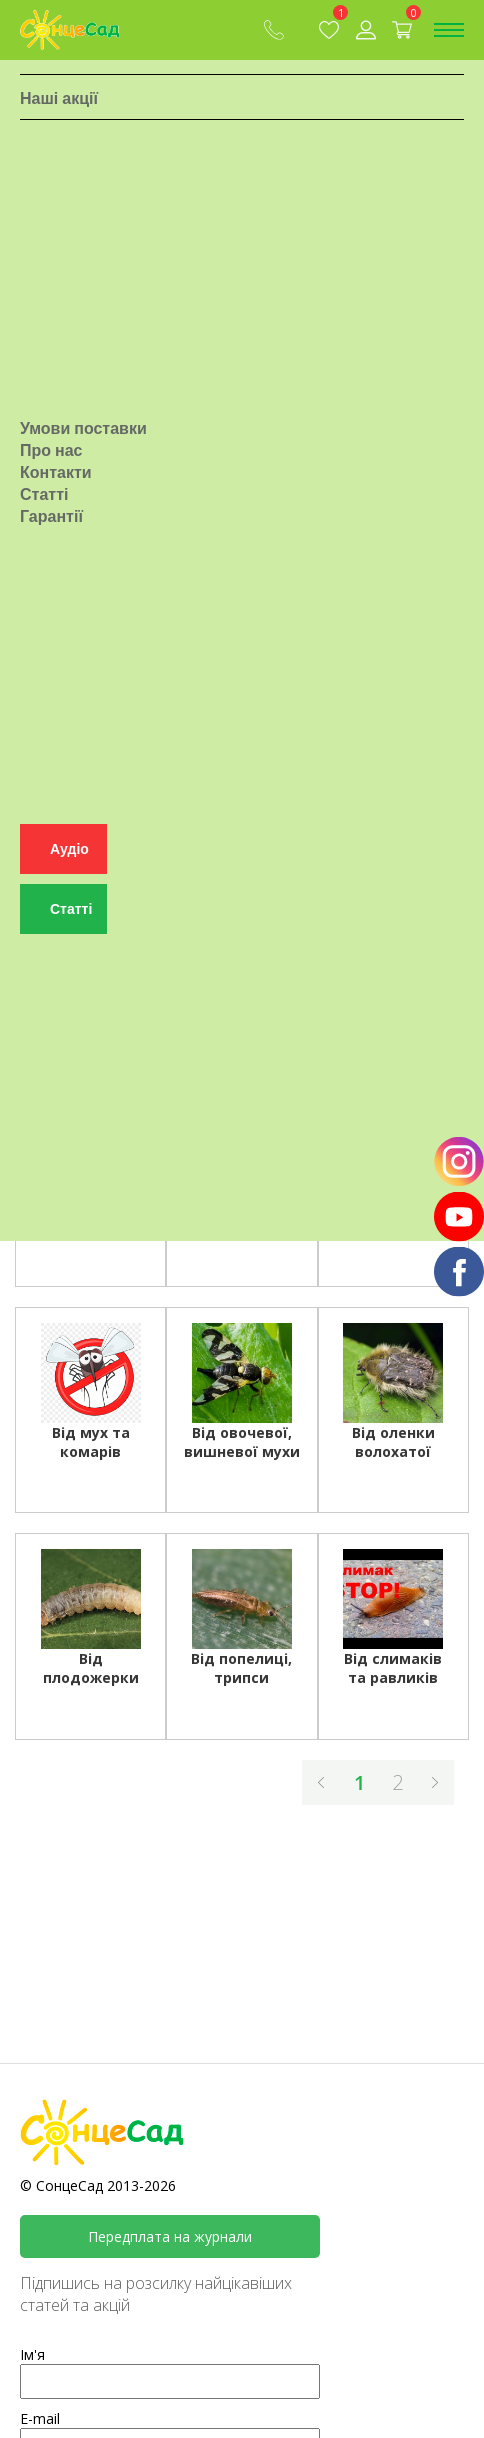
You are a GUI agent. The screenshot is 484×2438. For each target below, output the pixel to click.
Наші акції (59, 105)
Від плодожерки (91, 1668)
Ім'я (32, 2354)
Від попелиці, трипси (241, 1668)
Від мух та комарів (91, 1442)
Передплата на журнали (170, 2236)
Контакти (56, 483)
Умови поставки (83, 439)
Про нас (51, 461)
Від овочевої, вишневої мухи (242, 1442)
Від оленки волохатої (393, 1442)
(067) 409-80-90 (274, 30)
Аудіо (69, 863)
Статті (44, 505)
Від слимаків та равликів (393, 1668)
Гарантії (51, 527)
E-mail (40, 2418)
